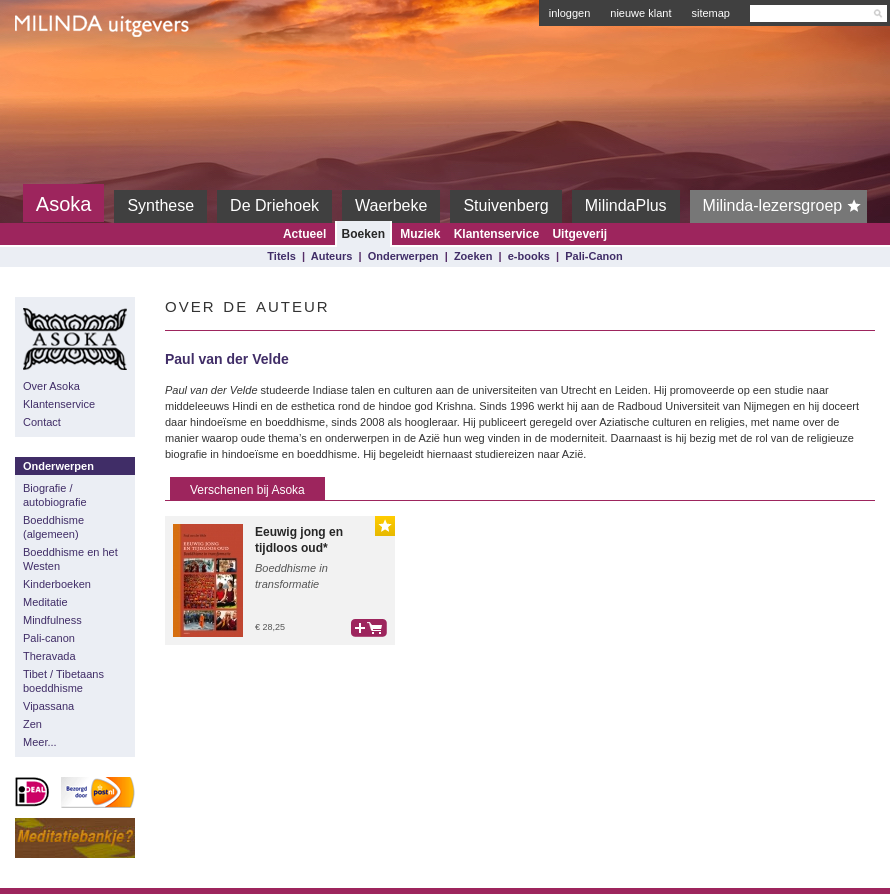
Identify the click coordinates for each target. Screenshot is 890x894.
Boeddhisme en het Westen (70, 559)
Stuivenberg (505, 205)
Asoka (64, 204)
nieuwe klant (640, 13)
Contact (42, 422)
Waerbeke (391, 205)
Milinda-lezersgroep (785, 206)
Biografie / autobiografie (55, 495)
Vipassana (48, 706)
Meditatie (45, 602)
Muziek (420, 234)
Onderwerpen (403, 256)
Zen (32, 724)
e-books (529, 256)
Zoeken (473, 256)
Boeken (363, 234)
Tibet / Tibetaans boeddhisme (63, 681)
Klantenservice (496, 234)
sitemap (710, 13)
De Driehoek (274, 205)
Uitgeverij (579, 234)
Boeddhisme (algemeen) (53, 527)
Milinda (56, 72)
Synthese (160, 205)
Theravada (49, 656)
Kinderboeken (57, 584)
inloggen (570, 13)
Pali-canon (49, 638)
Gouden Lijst (385, 526)
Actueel (304, 234)
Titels (281, 256)
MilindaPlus (626, 205)
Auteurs (332, 256)
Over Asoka (51, 386)
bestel (369, 628)
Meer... (40, 742)
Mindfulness (52, 620)
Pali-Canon (593, 256)
